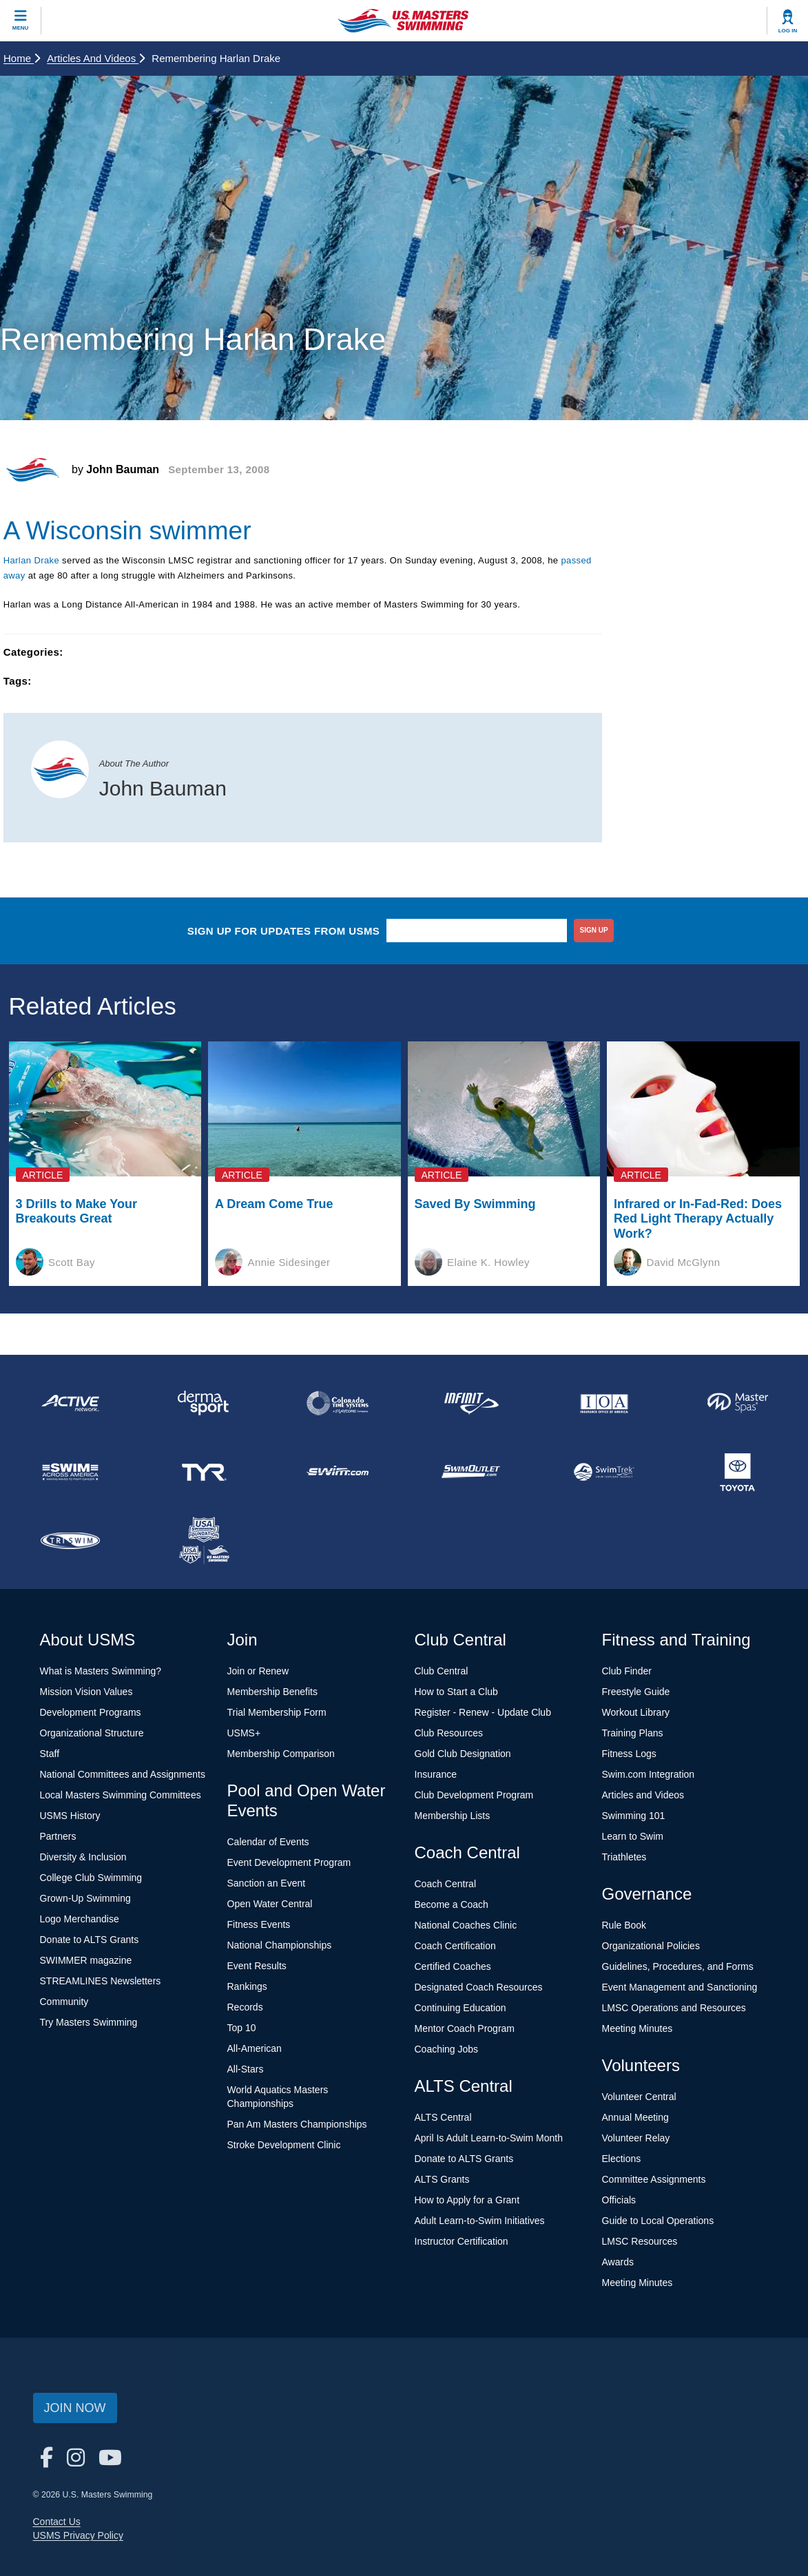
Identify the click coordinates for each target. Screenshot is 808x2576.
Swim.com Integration (648, 1774)
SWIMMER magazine (86, 1960)
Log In (788, 31)
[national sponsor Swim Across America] (70, 1472)
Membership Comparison (281, 1753)
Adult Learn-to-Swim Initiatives (480, 2220)
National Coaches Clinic (466, 1925)
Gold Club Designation (463, 1753)
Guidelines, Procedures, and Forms (678, 1966)
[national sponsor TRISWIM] (70, 1541)
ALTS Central (443, 2117)
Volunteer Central (639, 2096)
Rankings (247, 1986)
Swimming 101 (633, 1815)
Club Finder (627, 1670)
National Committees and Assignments (122, 1774)
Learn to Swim (632, 1836)
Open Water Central (270, 1903)
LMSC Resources (640, 2241)
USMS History (70, 1815)
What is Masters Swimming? (101, 1670)
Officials (619, 2199)
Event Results (257, 1965)
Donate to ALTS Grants (89, 1939)
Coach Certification (455, 1945)
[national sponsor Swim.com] (337, 1472)
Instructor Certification (461, 2241)
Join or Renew (258, 1670)
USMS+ (244, 1732)
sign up (594, 930)
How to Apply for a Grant (467, 2199)
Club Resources (449, 1732)
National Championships (279, 1945)
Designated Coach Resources (479, 1987)
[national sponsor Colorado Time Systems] (337, 1403)
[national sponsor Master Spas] (737, 1403)
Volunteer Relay (636, 2137)
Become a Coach (451, 1904)
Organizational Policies (651, 1945)
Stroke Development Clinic (284, 2144)
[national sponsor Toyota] (737, 1472)
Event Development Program (289, 1862)
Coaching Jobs (447, 2049)
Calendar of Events (268, 1841)
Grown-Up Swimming (85, 1898)
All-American (254, 2048)
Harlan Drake (31, 560)
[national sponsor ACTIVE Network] (70, 1403)
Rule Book (624, 1925)
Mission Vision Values (86, 1691)
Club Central (441, 1670)
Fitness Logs (629, 1753)
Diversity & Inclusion (83, 1856)
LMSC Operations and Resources (674, 2007)
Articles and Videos (96, 58)
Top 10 (241, 2027)
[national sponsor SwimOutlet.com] (470, 1472)
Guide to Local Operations (658, 2220)
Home (21, 58)
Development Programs (90, 1712)
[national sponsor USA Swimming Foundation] (204, 1541)
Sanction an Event (266, 1883)
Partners (58, 1836)
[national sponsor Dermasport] (204, 1403)
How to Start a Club (456, 1691)
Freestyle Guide (636, 1691)
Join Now (75, 2408)
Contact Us (57, 2521)
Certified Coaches (453, 1966)
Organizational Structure (92, 1732)
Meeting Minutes (637, 2028)
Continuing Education (460, 2007)
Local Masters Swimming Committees (120, 1794)
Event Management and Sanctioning (680, 1987)
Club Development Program (474, 1794)
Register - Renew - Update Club (483, 1712)
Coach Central (446, 1883)
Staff (50, 1753)
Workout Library (636, 1712)
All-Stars (245, 2069)
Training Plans (632, 1732)
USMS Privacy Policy (78, 2535)
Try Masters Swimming (89, 2022)
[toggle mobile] (20, 20)
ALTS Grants (442, 2179)
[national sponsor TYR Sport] (204, 1472)
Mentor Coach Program (465, 2028)
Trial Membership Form (277, 1712)
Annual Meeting (635, 2117)
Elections (621, 2158)
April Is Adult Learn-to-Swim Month (489, 2137)
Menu (20, 28)
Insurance (436, 1774)
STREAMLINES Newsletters (100, 1980)
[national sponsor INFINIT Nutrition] (470, 1403)
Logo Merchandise (79, 1918)
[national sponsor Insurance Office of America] (604, 1403)
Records (245, 2007)
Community (64, 2001)
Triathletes (624, 1856)
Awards (618, 2261)
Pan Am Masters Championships (297, 2124)
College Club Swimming (91, 1877)
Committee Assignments (654, 2179)
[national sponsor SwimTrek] (604, 1472)
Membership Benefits (272, 1691)
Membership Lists (452, 1815)
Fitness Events (259, 1924)
